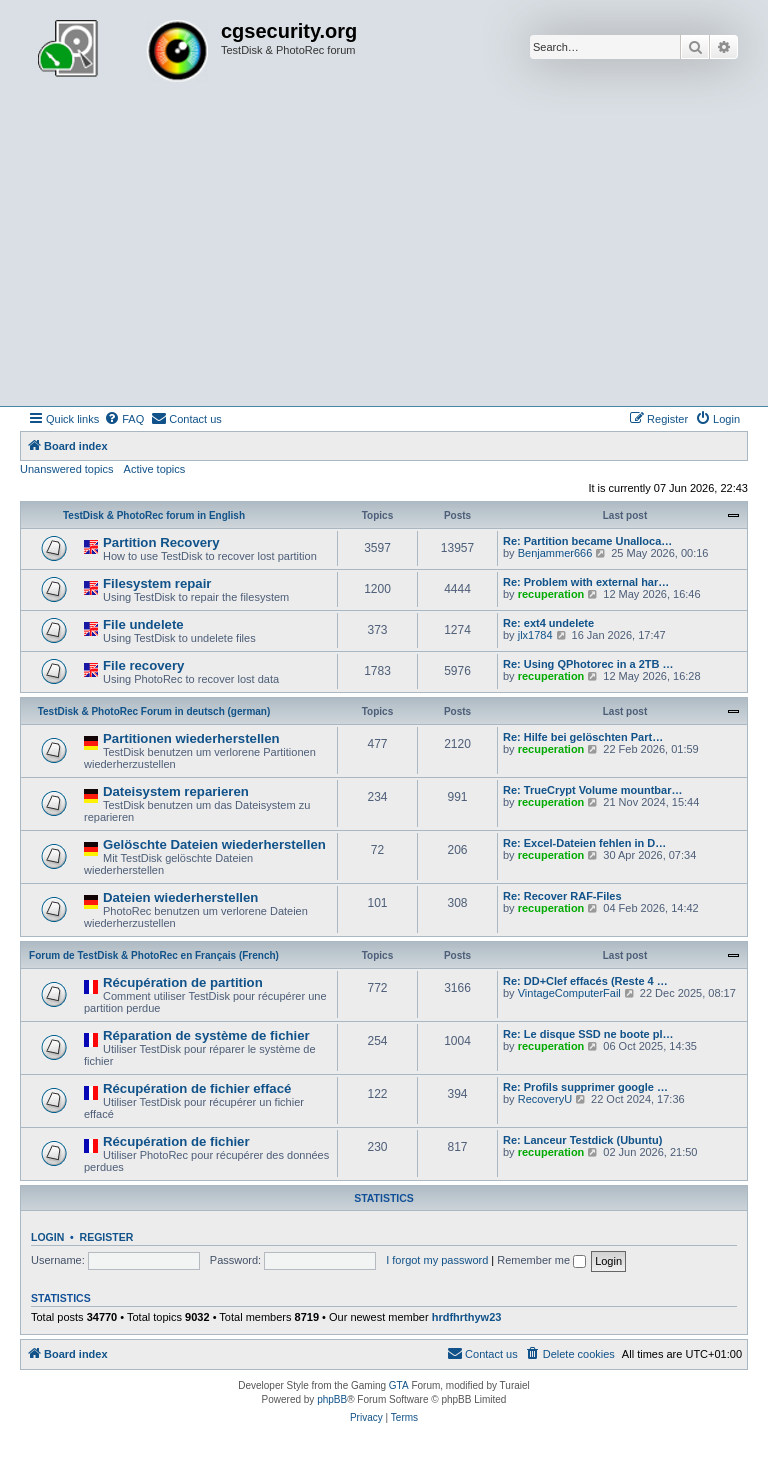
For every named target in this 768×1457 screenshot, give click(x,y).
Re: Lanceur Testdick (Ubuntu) (582, 1140)
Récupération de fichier (176, 1141)
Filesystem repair (157, 583)
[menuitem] (124, 419)
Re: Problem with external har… (586, 582)
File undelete (143, 624)
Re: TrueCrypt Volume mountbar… (592, 790)
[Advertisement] (384, 256)
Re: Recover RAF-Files (562, 896)
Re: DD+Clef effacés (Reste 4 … (585, 981)
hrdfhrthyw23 (467, 1317)
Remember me (541, 1260)
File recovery (143, 665)
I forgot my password (437, 1260)
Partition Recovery (161, 542)
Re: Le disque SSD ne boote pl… (588, 1034)
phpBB (332, 1399)
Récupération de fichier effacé (197, 1088)
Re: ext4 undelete (548, 623)
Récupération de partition (183, 982)
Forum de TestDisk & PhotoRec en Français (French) (154, 955)
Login (47, 1237)
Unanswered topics (67, 469)
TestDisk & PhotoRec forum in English (154, 515)
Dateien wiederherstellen (180, 897)
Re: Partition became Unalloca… (587, 541)
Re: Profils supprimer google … (585, 1087)
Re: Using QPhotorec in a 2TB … (588, 664)
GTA (399, 1385)
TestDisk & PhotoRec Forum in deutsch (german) (154, 711)
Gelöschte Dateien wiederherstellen (214, 844)
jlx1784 (535, 635)
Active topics (155, 469)
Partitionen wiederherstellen (191, 738)
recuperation (551, 594)
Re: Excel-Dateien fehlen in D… (584, 843)
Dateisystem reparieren (176, 791)
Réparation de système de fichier (206, 1035)
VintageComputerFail (569, 993)
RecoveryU (545, 1099)
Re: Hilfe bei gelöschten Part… (583, 737)
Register (107, 1237)
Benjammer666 (555, 553)
